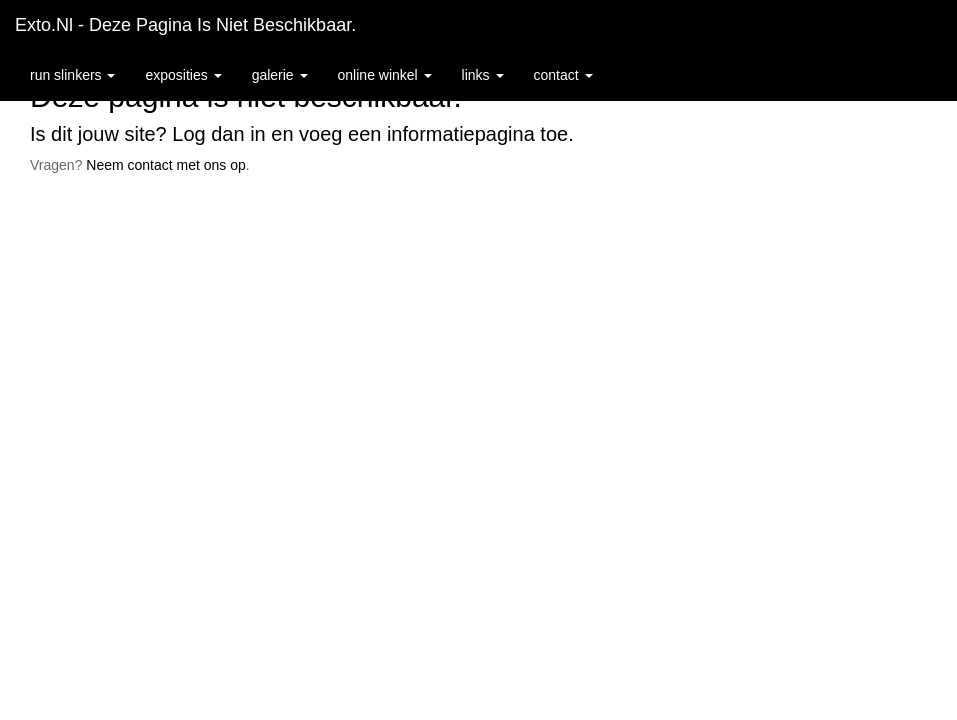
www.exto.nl (192, 238)
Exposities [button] (183, 75)
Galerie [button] (280, 75)
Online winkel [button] (385, 75)
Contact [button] (563, 75)
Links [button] (483, 75)
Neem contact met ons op (166, 165)
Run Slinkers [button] (72, 75)
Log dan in (218, 134)
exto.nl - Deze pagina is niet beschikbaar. (185, 25)
